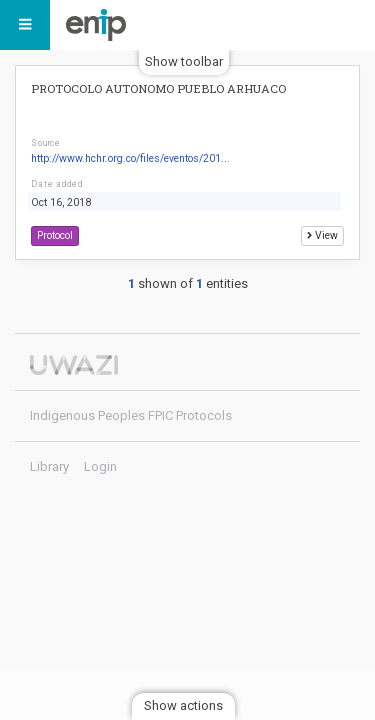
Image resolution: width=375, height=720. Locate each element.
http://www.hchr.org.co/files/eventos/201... (130, 158)
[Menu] (25, 25)
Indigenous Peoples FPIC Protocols (101, 25)
